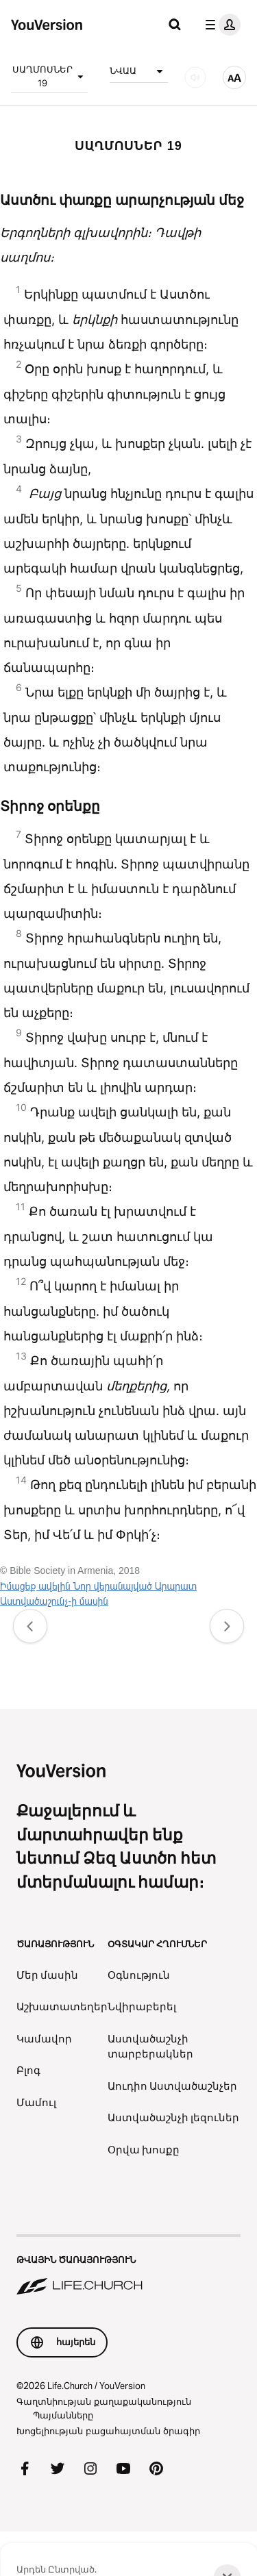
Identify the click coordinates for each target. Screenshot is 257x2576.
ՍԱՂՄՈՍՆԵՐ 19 (50, 76)
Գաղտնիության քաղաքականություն (103, 2401)
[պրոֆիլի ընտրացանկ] (220, 24)
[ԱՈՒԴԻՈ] (195, 77)
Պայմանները (63, 2415)
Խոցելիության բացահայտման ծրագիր (108, 2430)
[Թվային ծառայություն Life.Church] (128, 2265)
